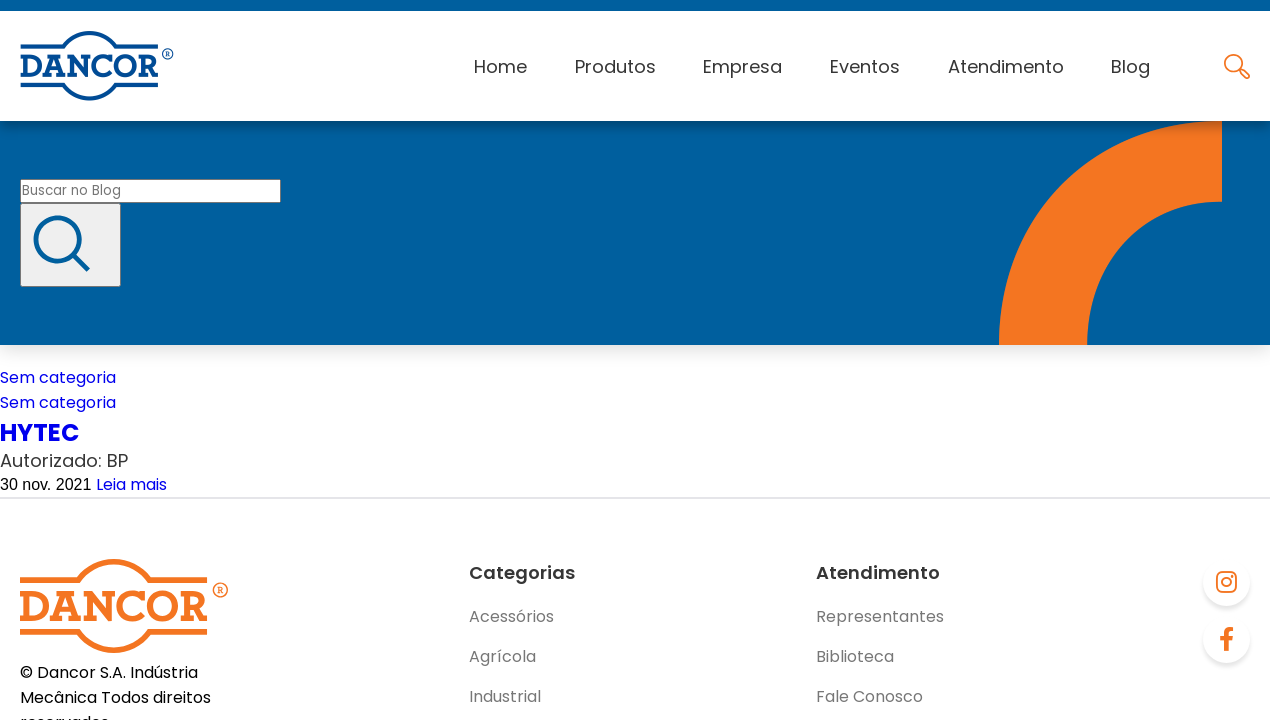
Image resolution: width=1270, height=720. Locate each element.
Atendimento (1006, 66)
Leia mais (131, 484)
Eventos (865, 66)
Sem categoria (58, 377)
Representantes (880, 616)
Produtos (615, 66)
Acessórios (511, 616)
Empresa (742, 66)
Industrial (505, 696)
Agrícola (502, 656)
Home (500, 66)
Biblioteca (855, 656)
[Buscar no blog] (150, 191)
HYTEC (39, 432)
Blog (1130, 66)
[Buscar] (70, 245)
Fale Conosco (869, 696)
